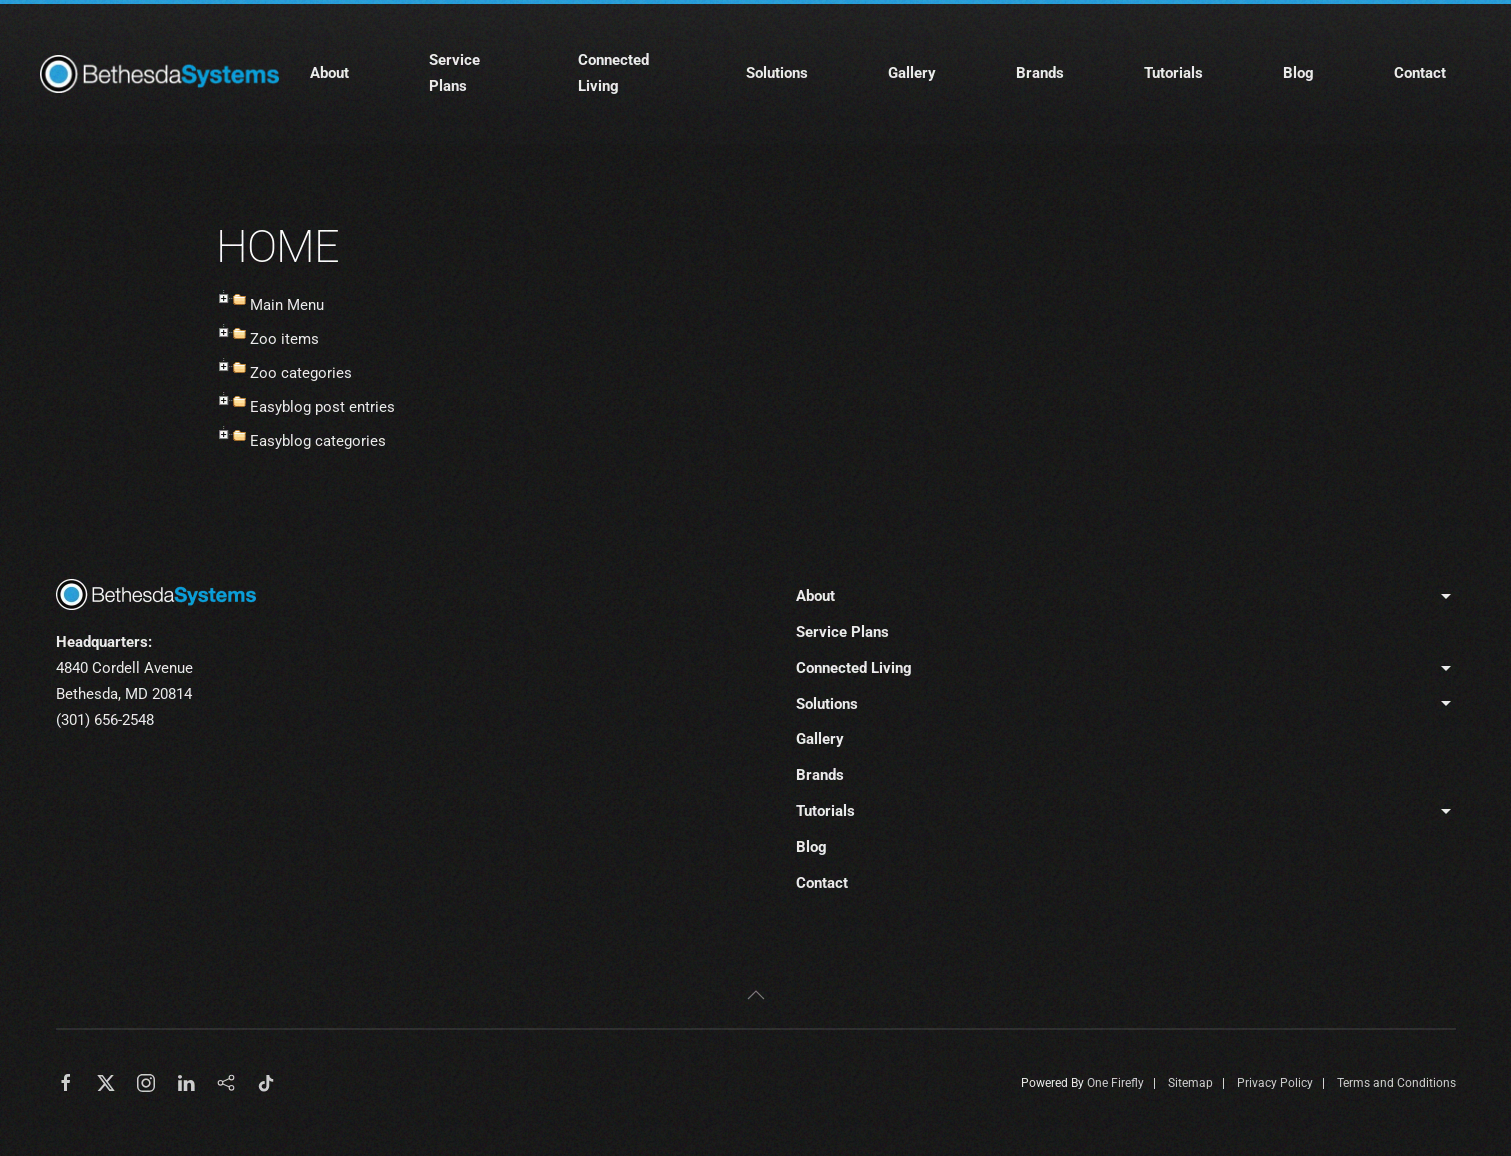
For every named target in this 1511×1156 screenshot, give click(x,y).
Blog (1298, 73)
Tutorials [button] (1173, 73)
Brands (1040, 73)
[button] (756, 995)
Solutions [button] (777, 73)
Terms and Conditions (1396, 1083)
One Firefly (1115, 1083)
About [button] (329, 73)
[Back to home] (162, 74)
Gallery (912, 73)
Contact (1420, 73)
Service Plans (454, 73)
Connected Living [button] (613, 73)
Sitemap (1190, 1083)
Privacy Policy (1275, 1083)
